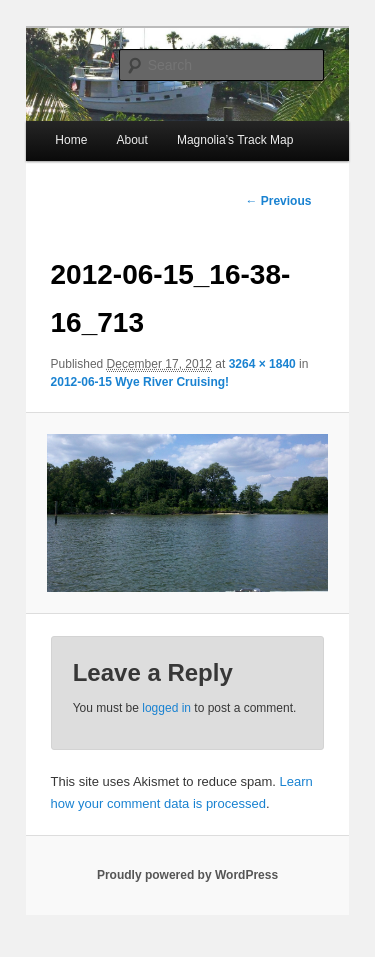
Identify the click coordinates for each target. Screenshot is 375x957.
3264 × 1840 (262, 364)
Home (71, 140)
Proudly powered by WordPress (187, 875)
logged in (166, 708)
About (131, 140)
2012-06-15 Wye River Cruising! (140, 382)
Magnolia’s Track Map (235, 140)
